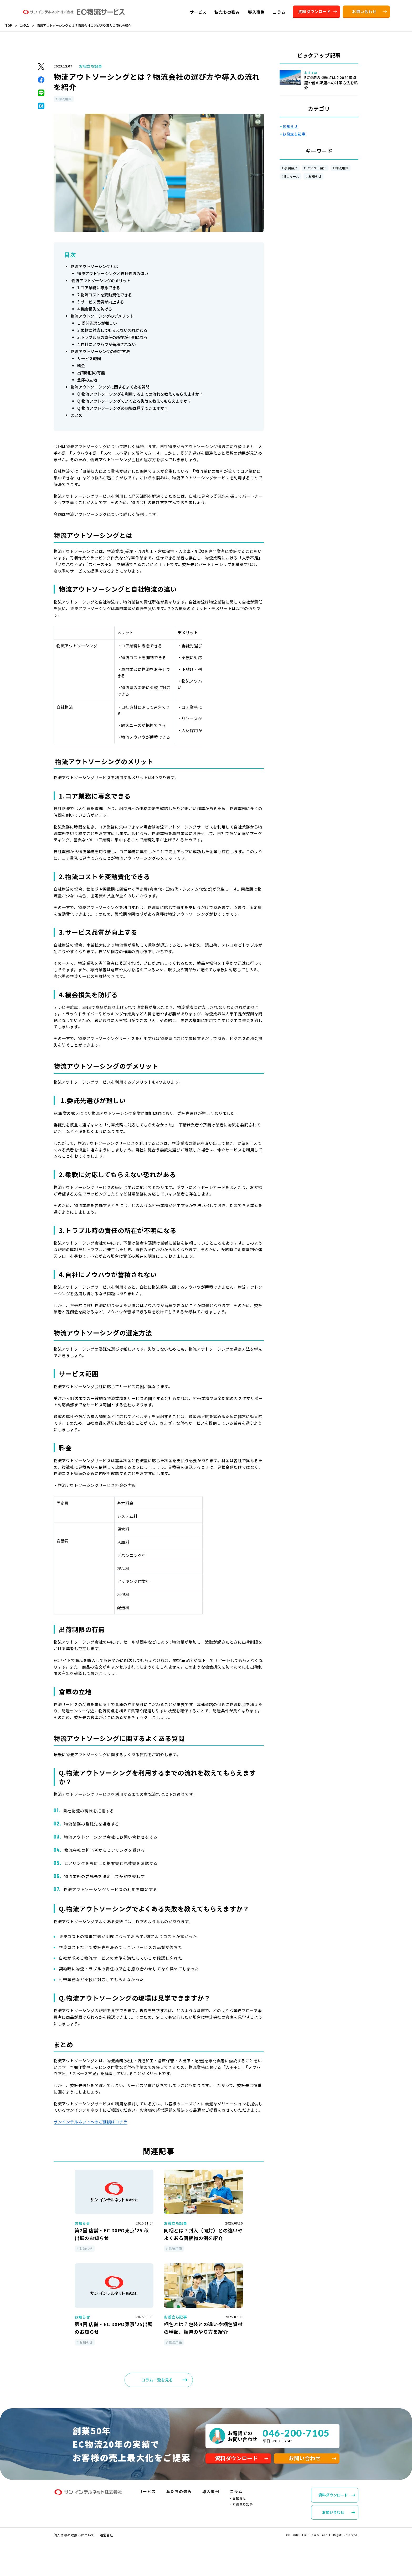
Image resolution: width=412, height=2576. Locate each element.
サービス (147, 2497)
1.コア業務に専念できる (98, 287)
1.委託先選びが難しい (97, 323)
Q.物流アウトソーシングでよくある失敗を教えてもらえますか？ (134, 401)
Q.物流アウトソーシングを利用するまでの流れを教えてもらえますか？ (140, 394)
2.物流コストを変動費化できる (104, 294)
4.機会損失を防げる (94, 309)
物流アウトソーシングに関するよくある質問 (110, 387)
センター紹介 (316, 168)
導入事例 (210, 2497)
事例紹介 (290, 168)
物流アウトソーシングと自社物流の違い (112, 273)
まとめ (77, 415)
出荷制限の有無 (91, 372)
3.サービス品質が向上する (100, 302)
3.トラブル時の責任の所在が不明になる (112, 337)
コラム (24, 25)
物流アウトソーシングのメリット (101, 280)
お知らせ (314, 176)
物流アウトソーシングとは (94, 266)
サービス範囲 (89, 358)
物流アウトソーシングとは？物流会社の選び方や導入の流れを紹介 (84, 25)
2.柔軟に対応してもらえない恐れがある (112, 330)
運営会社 (107, 2539)
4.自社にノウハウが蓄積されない (106, 344)
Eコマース (291, 176)
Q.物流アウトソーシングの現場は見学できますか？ (122, 408)
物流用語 (341, 168)
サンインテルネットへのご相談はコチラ (90, 2121)
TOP (8, 25)
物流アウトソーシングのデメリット (102, 316)
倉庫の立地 (87, 379)
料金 (81, 365)
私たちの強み (179, 2497)
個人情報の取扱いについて (74, 2539)
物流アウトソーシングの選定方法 (100, 351)
